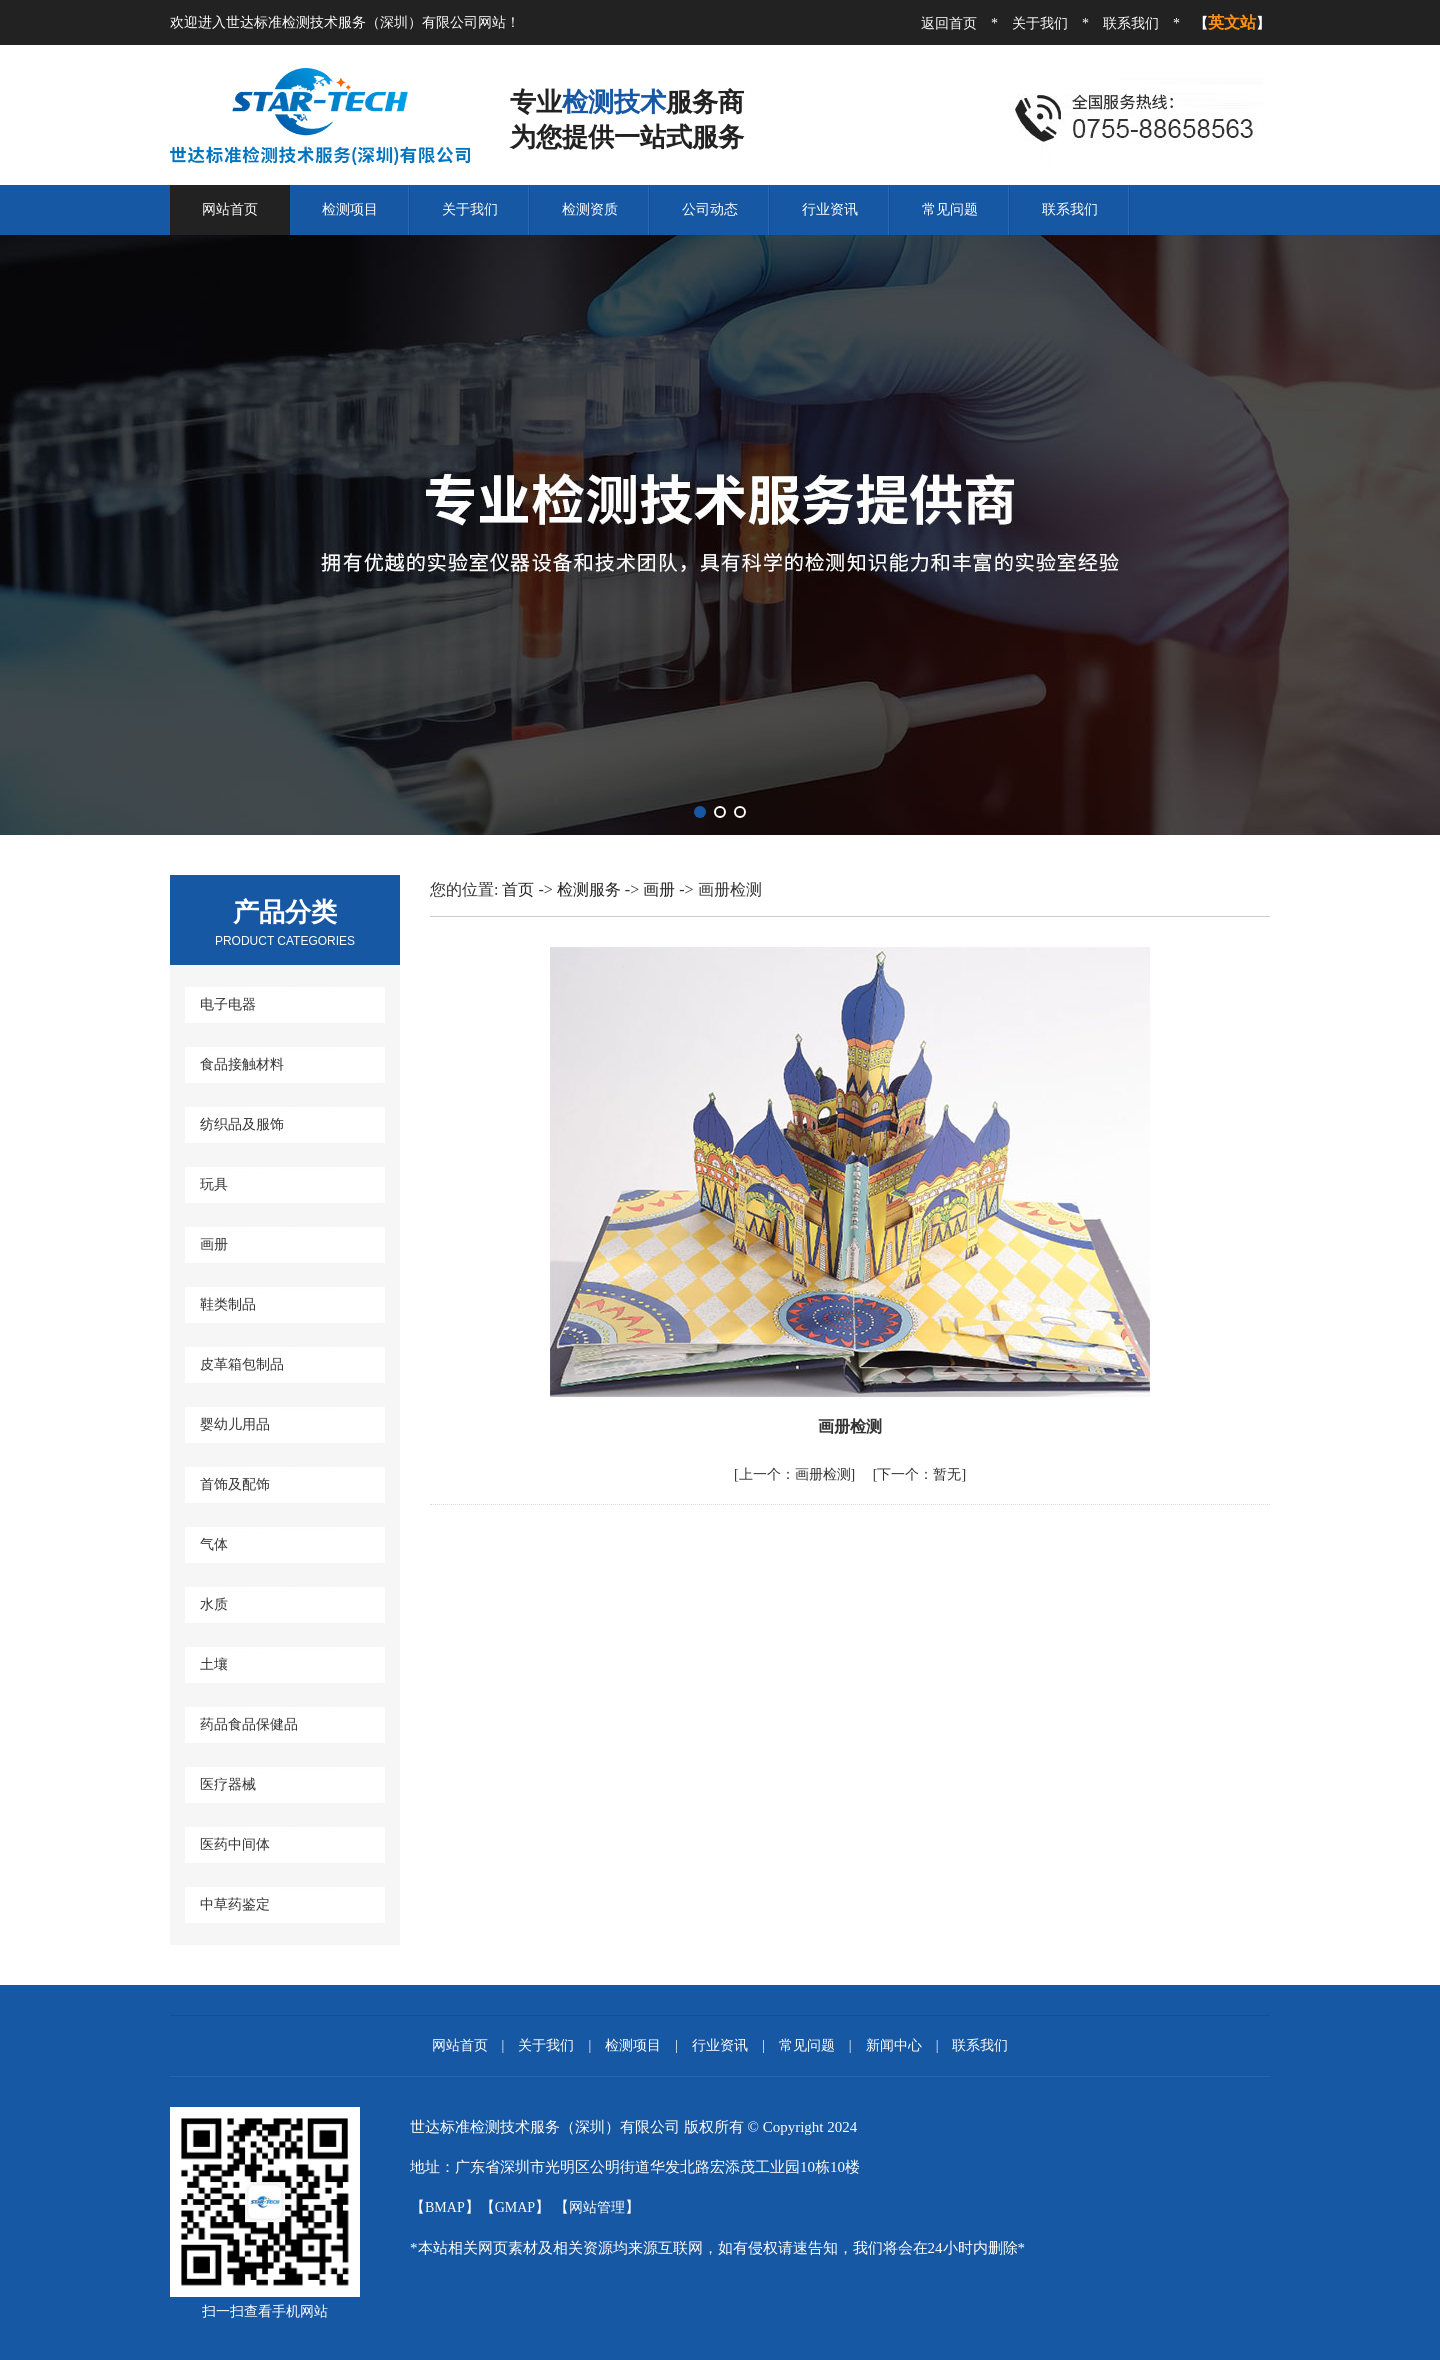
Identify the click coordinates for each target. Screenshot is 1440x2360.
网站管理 (597, 2207)
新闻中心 (894, 2045)
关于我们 (1040, 23)
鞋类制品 (228, 1304)
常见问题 (950, 209)
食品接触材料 (242, 1064)
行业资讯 (830, 209)
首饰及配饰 (235, 1484)
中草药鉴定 (235, 1904)
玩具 (214, 1184)
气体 (214, 1544)
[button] (700, 812)
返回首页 (949, 23)
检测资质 (590, 209)
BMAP (445, 2207)
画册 (214, 1244)
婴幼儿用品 (235, 1424)
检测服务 (591, 889)
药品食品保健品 (249, 1724)
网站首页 (230, 209)
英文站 (1232, 22)
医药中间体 (235, 1844)
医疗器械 (228, 1784)
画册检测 (795, 1474)
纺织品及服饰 (242, 1124)
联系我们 (1131, 23)
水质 (214, 1604)
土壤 (214, 1664)
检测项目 (350, 209)
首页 (518, 889)
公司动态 (710, 209)
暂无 (919, 1474)
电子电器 (228, 1004)
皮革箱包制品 (242, 1364)
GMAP (515, 2207)
